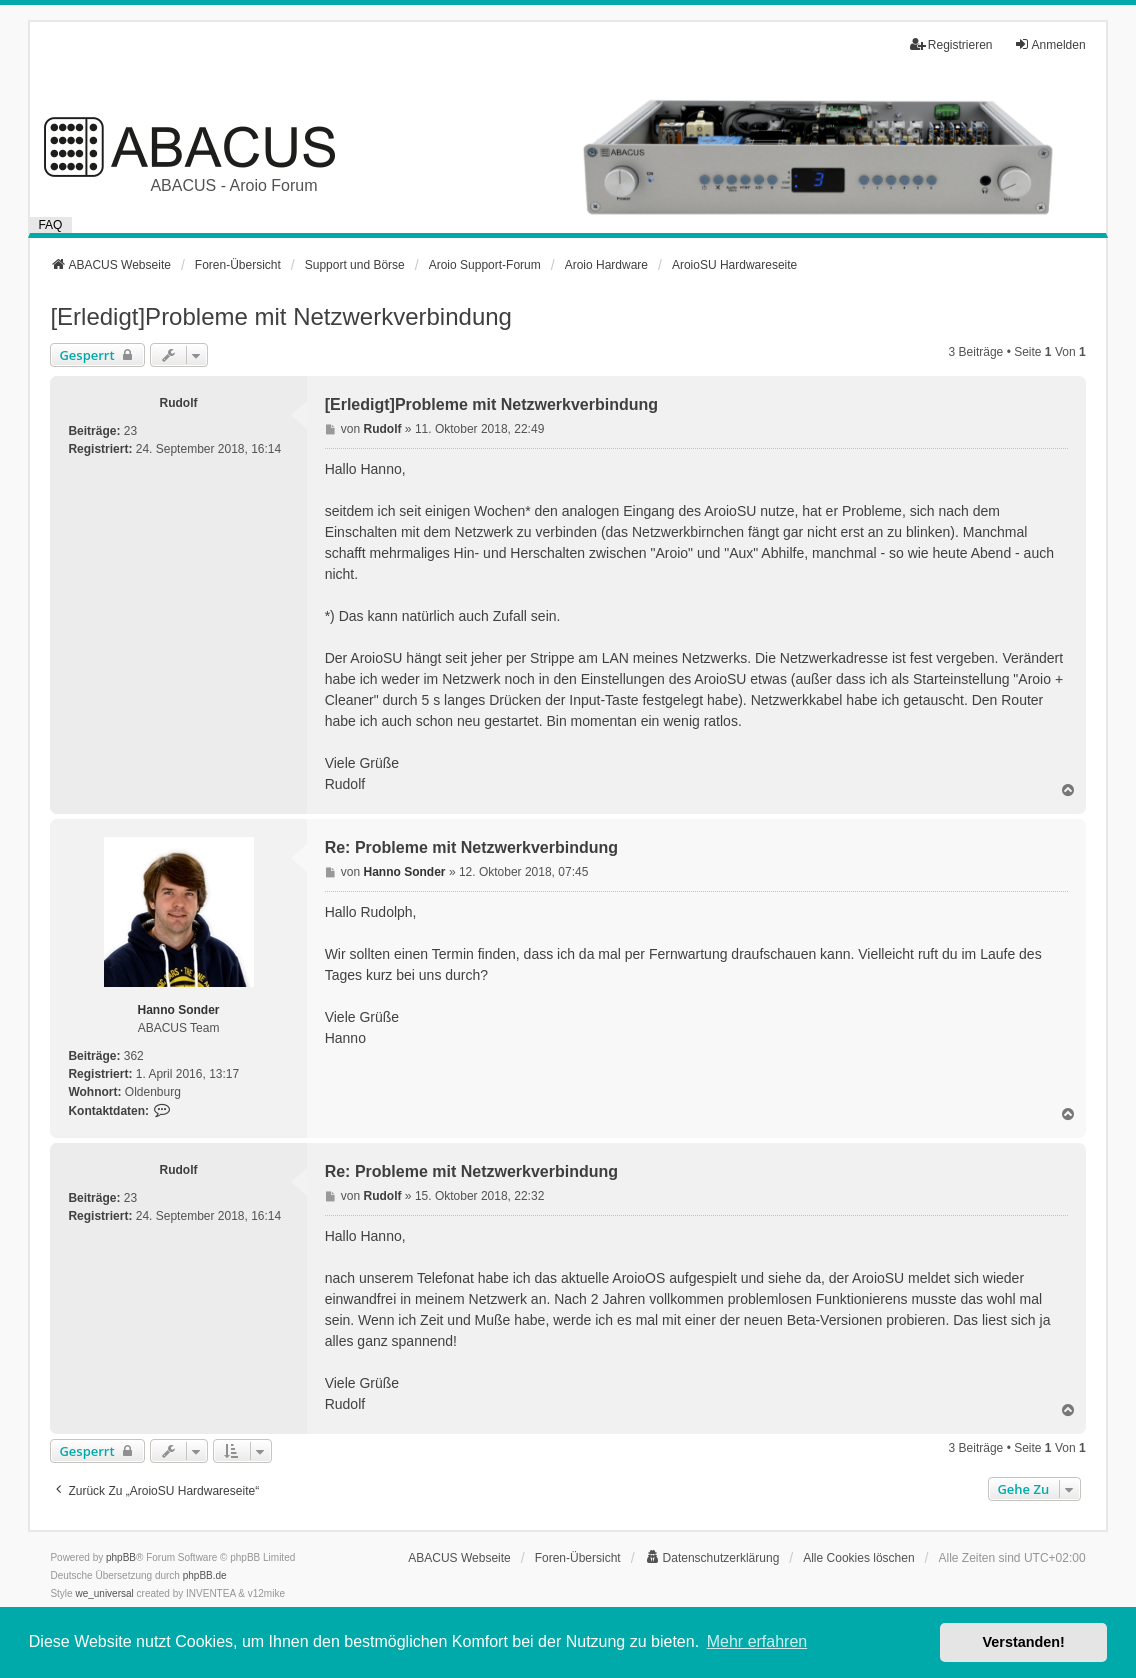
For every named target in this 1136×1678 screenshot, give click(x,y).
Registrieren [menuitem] (951, 44)
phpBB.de (205, 1575)
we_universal (104, 1593)
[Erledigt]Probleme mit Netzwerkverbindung (281, 316)
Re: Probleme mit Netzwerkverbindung (471, 847)
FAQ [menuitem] (50, 225)
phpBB (121, 1557)
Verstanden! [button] (1024, 1642)
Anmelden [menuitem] (1050, 44)
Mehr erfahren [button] (757, 1641)
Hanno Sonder (179, 1010)
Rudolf (179, 403)
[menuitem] (712, 1558)
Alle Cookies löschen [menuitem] (858, 1558)
